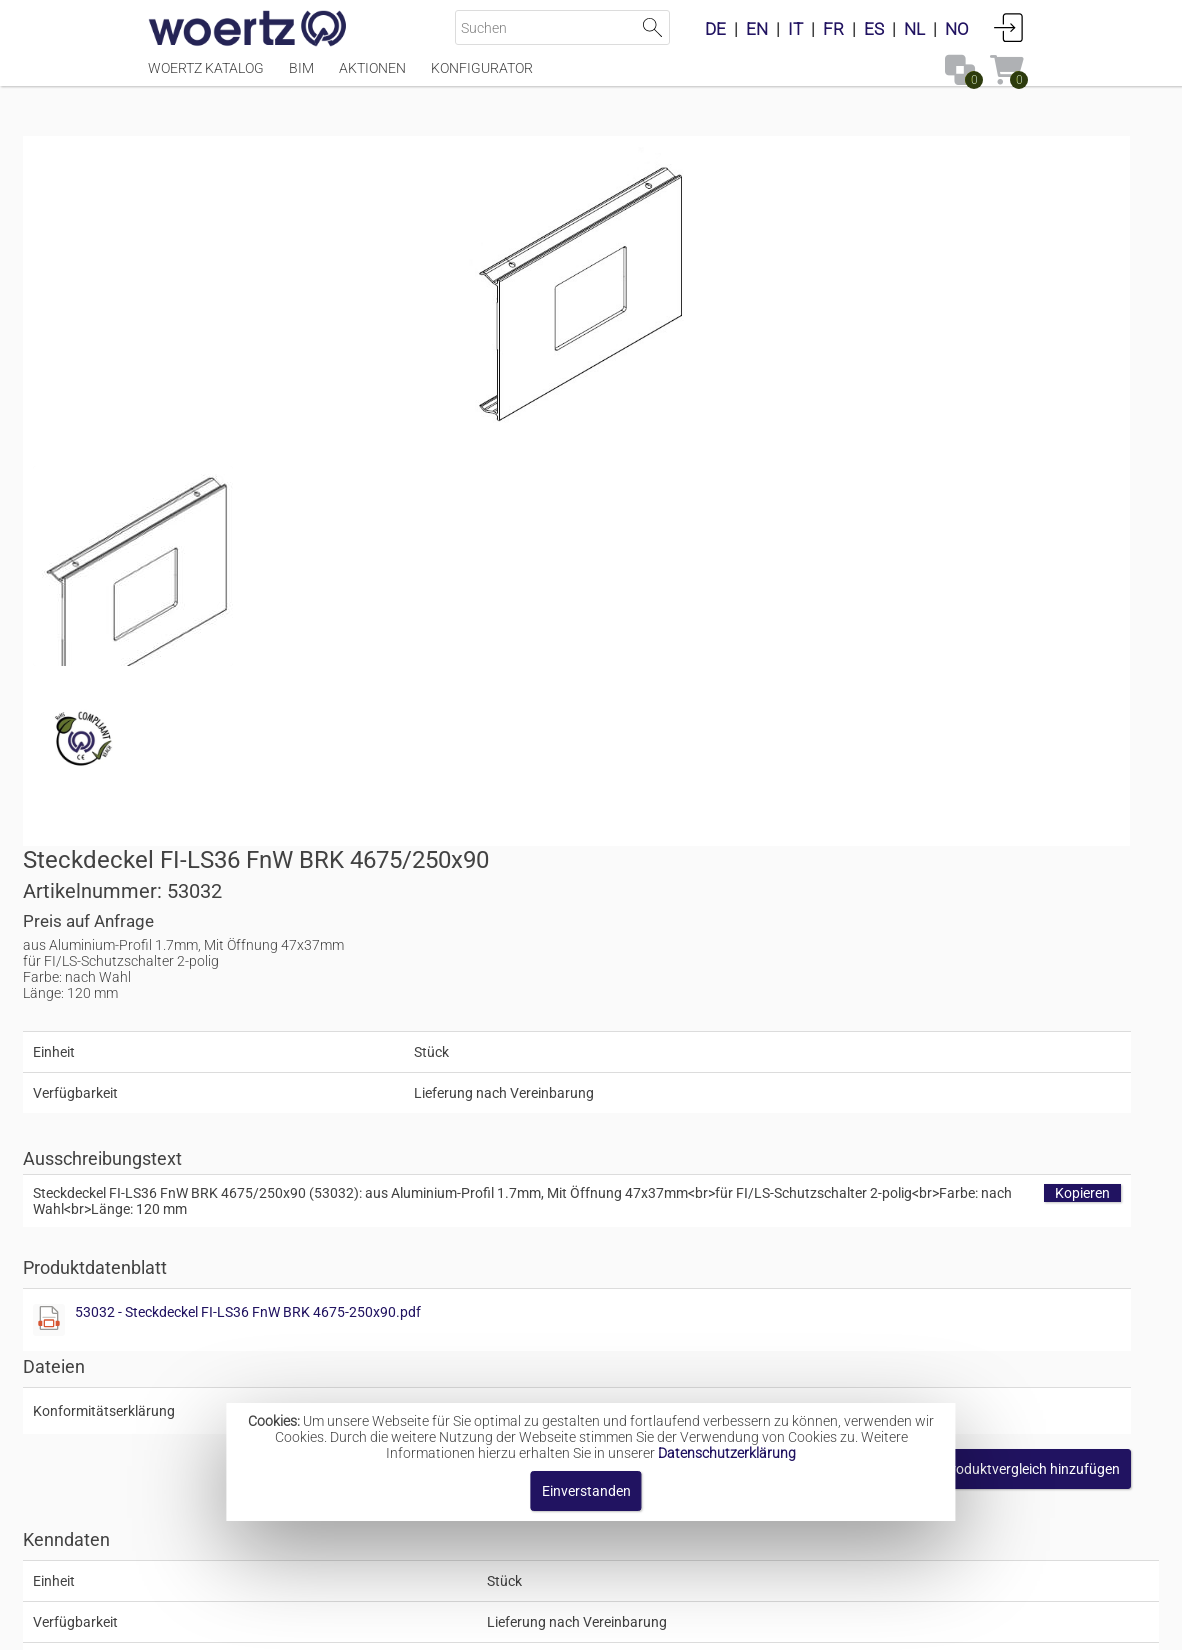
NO (957, 29)
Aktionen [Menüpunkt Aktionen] (372, 77)
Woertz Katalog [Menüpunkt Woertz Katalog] (206, 77)
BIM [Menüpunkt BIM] (301, 77)
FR (833, 29)
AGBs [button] (580, 1624)
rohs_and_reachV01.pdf (923, 770)
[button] (892, 828)
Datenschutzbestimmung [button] (711, 1624)
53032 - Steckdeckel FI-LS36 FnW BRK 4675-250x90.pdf (826, 671)
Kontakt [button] (510, 1624)
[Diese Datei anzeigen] (258, 575)
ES (874, 29)
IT (795, 29)
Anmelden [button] (1009, 27)
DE (715, 29)
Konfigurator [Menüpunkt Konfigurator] (482, 77)
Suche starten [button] (652, 27)
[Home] (248, 30)
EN (757, 29)
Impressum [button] (420, 1624)
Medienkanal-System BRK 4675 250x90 (655, 1363)
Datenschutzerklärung (727, 1453)
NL (914, 29)
